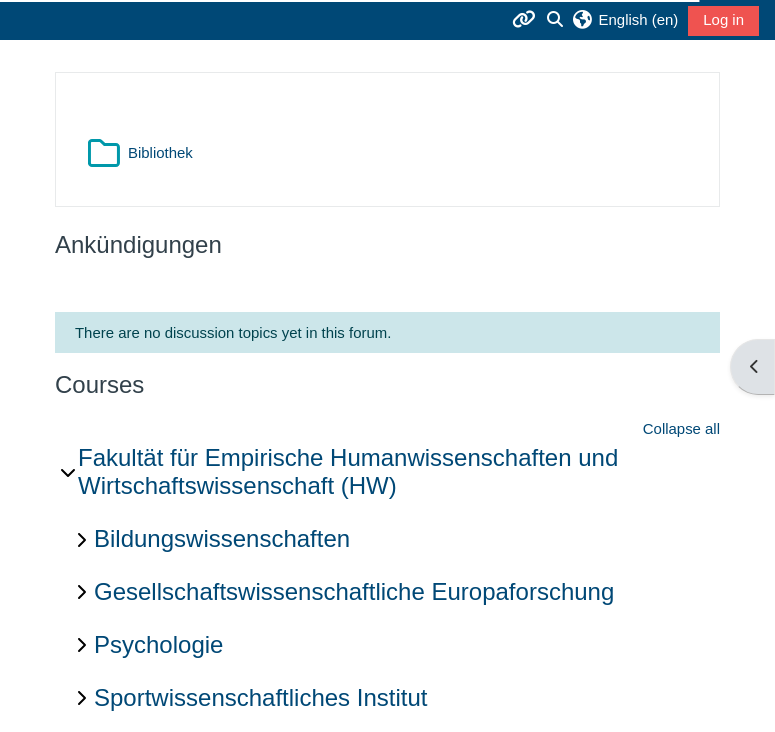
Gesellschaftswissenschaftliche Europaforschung (354, 591)
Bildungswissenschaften (222, 538)
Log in (723, 19)
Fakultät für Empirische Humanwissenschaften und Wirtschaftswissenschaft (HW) (348, 472)
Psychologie (158, 644)
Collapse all (681, 428)
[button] (624, 20)
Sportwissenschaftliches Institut (260, 697)
